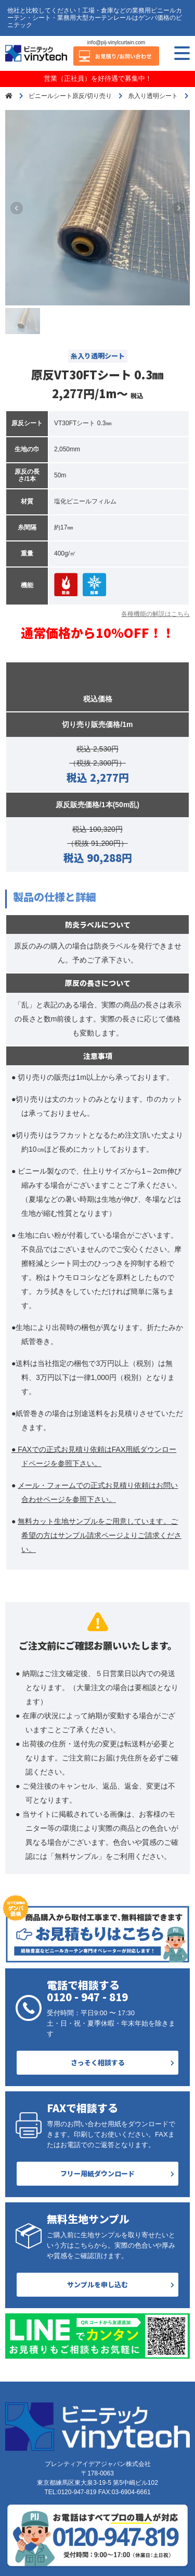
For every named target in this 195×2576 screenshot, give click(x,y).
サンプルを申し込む (97, 2284)
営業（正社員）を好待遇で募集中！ (98, 78)
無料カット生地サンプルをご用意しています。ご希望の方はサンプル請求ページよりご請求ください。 (99, 1535)
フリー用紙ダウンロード (97, 2173)
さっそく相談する (98, 2062)
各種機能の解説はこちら (155, 614)
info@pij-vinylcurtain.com (116, 42)
